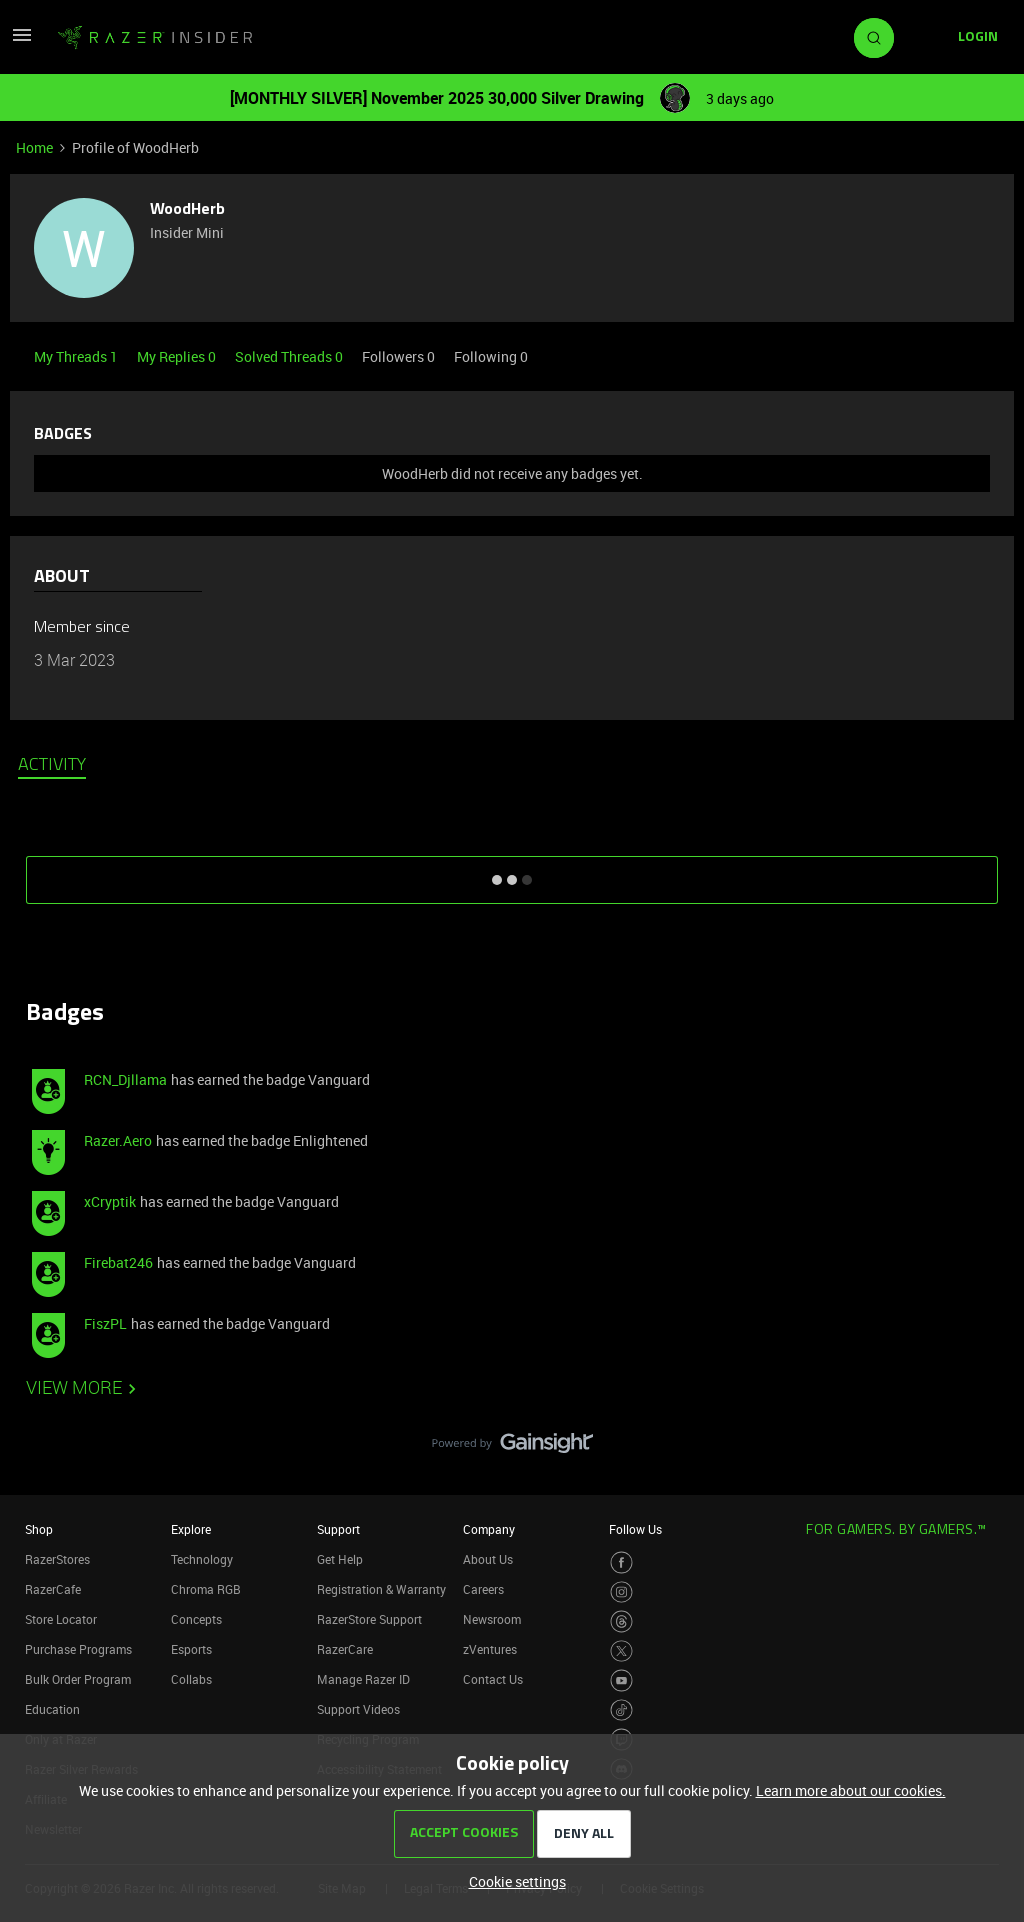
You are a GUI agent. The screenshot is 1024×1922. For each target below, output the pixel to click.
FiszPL (105, 1323)
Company (489, 1529)
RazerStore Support (369, 1619)
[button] (22, 41)
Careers (483, 1589)
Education (52, 1709)
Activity (52, 766)
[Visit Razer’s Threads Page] (621, 1621)
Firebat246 (118, 1262)
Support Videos (358, 1709)
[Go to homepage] (155, 38)
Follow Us (635, 1529)
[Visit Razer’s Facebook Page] (621, 1562)
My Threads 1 (77, 356)
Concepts (196, 1619)
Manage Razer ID (363, 1679)
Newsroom (492, 1619)
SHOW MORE (512, 873)
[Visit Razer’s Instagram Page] (621, 1592)
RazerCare (345, 1649)
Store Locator (61, 1619)
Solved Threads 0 (290, 356)
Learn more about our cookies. (851, 1790)
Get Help (340, 1559)
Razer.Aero (118, 1140)
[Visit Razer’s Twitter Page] (621, 1651)
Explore (191, 1529)
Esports (191, 1649)
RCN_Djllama (125, 1079)
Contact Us (493, 1679)
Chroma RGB (206, 1589)
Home (34, 147)
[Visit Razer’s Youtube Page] (621, 1680)
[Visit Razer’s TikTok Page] (621, 1710)
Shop (39, 1529)
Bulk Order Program (78, 1679)
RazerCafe (53, 1589)
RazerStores (57, 1559)
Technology (202, 1559)
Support (338, 1529)
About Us (488, 1559)
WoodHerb (187, 210)
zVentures (490, 1649)
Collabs (191, 1679)
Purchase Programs (78, 1649)
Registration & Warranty (381, 1589)
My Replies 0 (178, 356)
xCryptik (110, 1201)
